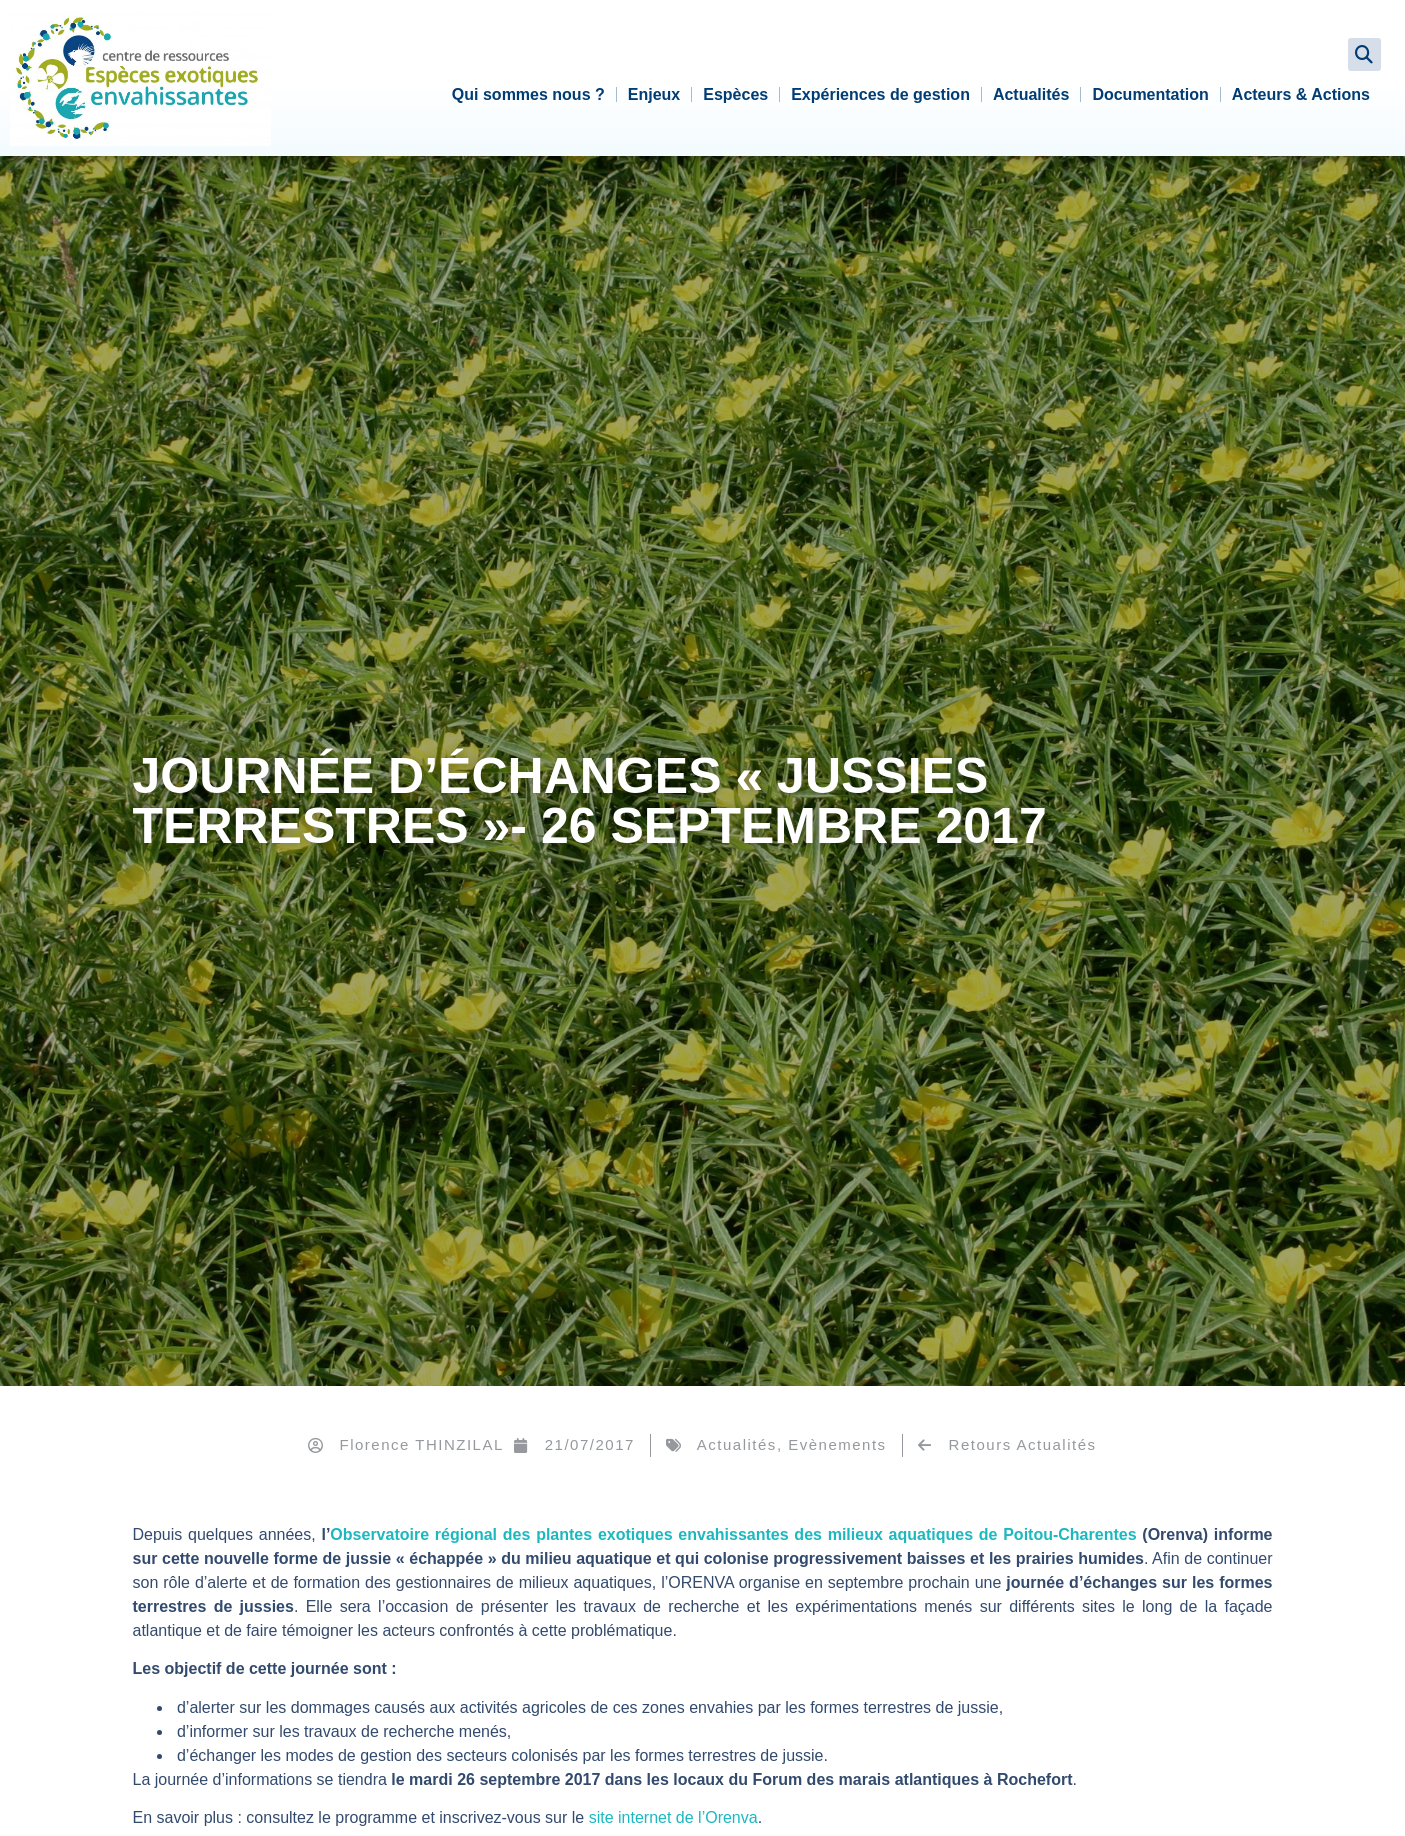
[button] (1364, 54)
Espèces (735, 94)
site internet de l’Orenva (673, 1817)
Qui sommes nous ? (528, 94)
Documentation (1150, 94)
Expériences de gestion (880, 94)
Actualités (1031, 94)
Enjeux (654, 94)
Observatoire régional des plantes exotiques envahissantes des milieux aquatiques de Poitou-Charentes (736, 1534)
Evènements (837, 1444)
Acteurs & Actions (1301, 94)
